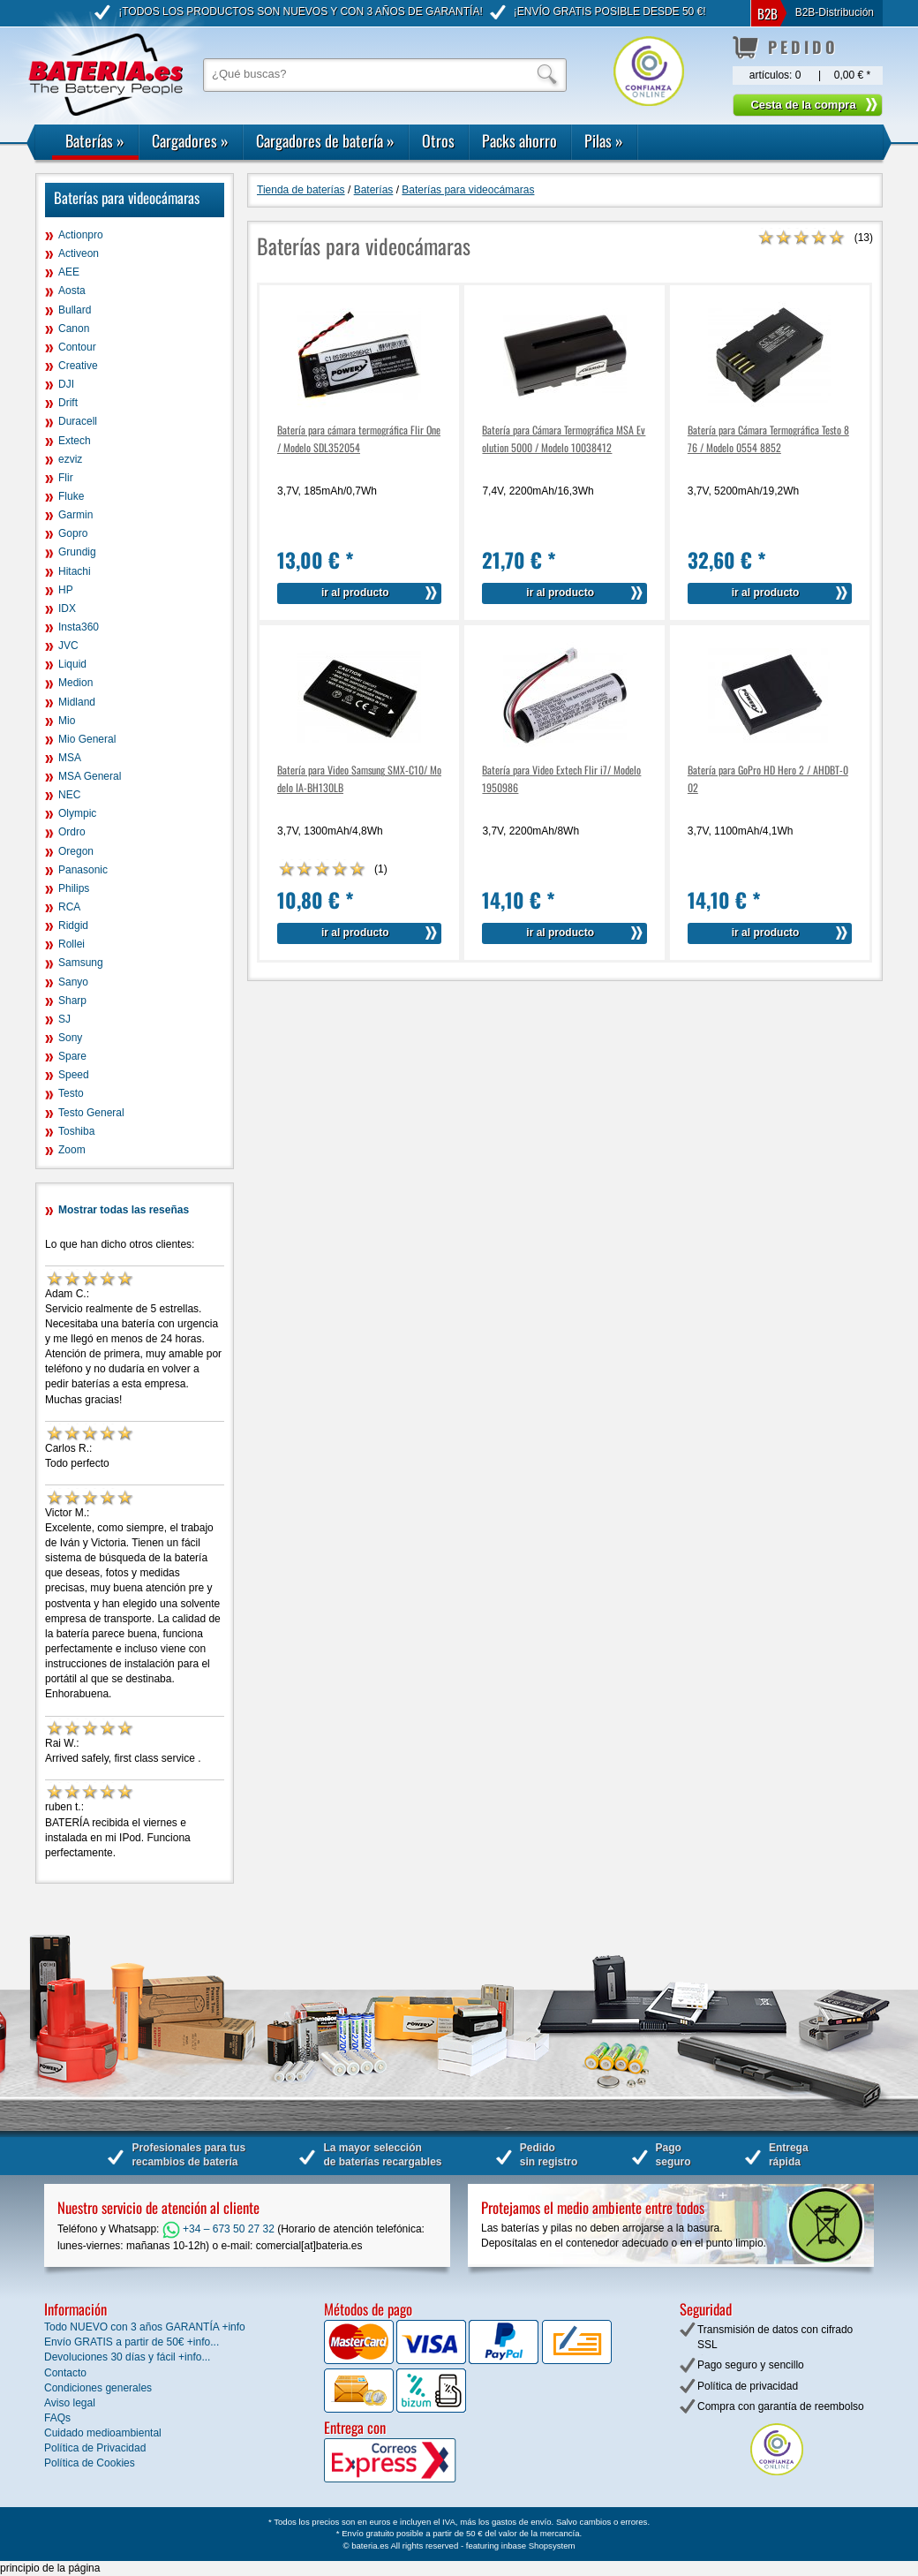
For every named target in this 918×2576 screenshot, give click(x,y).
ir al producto (355, 592)
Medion (75, 682)
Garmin (75, 515)
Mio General (87, 739)
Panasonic (83, 870)
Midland (76, 702)
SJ (64, 1019)
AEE (68, 272)
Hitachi (74, 571)
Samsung (80, 962)
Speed (73, 1075)
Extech (74, 440)
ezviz (70, 459)
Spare (72, 1056)
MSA (69, 758)
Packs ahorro (519, 140)
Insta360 (78, 627)
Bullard (74, 310)
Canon (73, 328)
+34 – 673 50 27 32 (218, 2229)
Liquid (72, 664)
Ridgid (73, 925)
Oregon (76, 851)
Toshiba (76, 1131)
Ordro (72, 832)
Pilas (603, 140)
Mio (66, 720)
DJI (66, 384)
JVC (68, 645)
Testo (71, 1093)
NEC (69, 795)
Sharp (72, 1000)
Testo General (91, 1113)
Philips (73, 888)
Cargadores (190, 140)
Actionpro (80, 235)
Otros (438, 140)
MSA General (89, 776)
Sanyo (73, 982)
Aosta (72, 290)
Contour (77, 347)
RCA (69, 907)
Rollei (71, 944)
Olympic (77, 813)
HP (65, 590)
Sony (70, 1037)
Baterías (94, 140)
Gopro (72, 533)
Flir (65, 478)
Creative (78, 365)
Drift (68, 403)
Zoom (72, 1150)
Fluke (71, 496)
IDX (67, 608)
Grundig (77, 552)
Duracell (77, 421)
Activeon (78, 253)
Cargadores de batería (325, 140)
